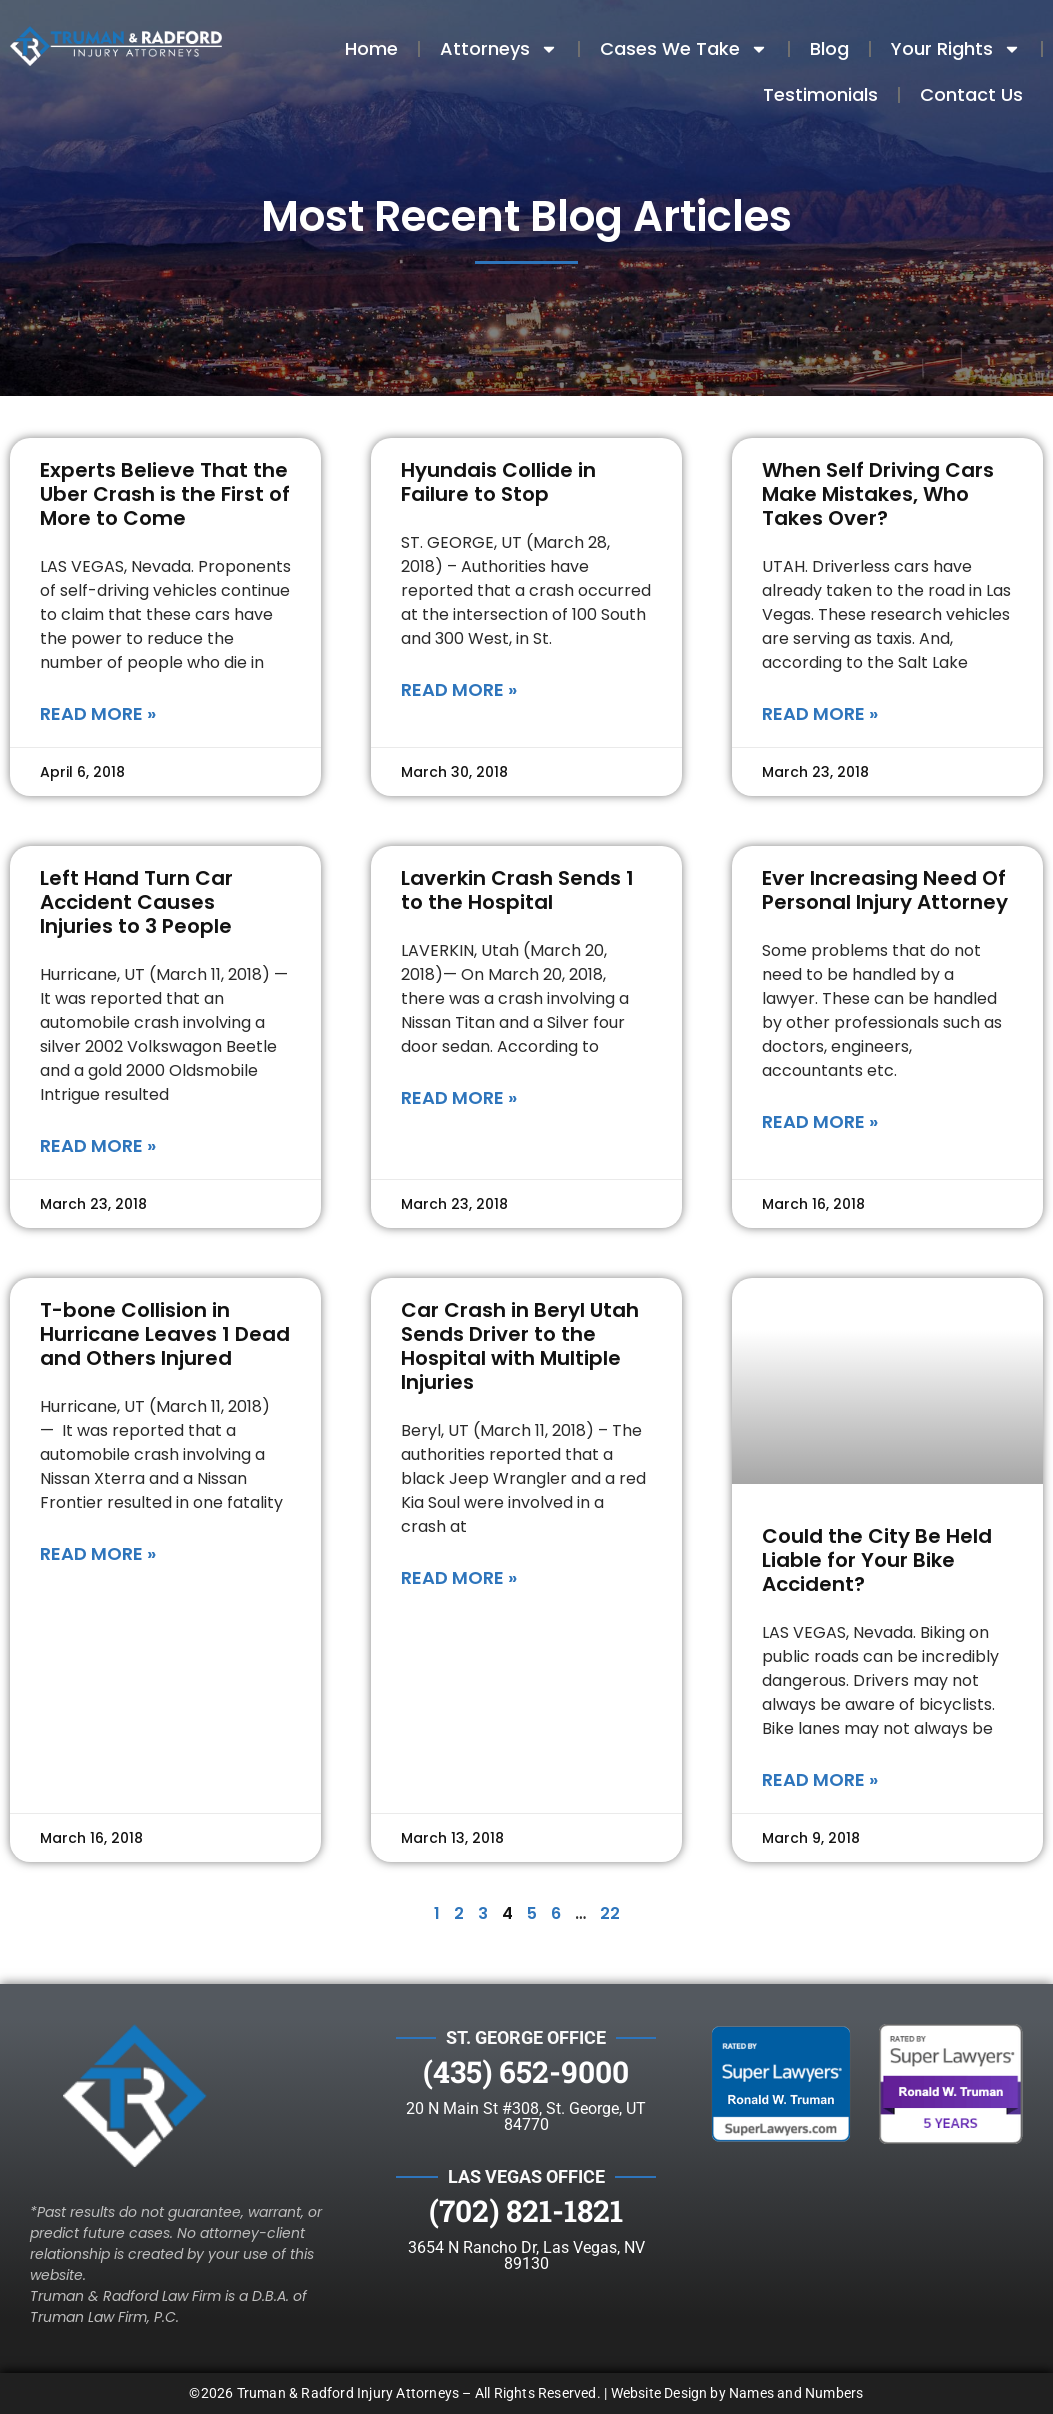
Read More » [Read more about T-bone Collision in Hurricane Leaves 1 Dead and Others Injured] (98, 1553)
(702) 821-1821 (526, 2210)
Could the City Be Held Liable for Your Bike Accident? (877, 1560)
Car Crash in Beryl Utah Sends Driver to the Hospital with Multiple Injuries (520, 1346)
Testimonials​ (820, 94)
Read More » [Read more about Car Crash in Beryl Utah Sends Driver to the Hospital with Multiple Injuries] (459, 1577)
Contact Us (971, 94)
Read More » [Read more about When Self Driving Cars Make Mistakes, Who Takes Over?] (820, 713)
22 (610, 1913)
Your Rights (956, 49)
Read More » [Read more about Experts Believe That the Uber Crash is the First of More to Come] (98, 713)
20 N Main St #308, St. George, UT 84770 (526, 2116)
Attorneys (499, 49)
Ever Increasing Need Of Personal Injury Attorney (885, 890)
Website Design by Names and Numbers (737, 2393)
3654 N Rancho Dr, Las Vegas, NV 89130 (526, 2255)
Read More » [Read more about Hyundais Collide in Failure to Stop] (459, 689)
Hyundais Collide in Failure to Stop (498, 482)
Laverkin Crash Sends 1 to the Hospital (517, 890)
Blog (829, 48)
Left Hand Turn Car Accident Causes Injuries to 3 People (136, 902)
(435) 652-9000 (526, 2071)
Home (371, 48)
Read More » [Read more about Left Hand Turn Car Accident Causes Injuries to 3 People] (98, 1145)
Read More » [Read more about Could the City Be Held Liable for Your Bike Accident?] (820, 1779)
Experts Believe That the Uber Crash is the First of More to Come (165, 494)
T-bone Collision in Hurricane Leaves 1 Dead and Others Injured (165, 1334)
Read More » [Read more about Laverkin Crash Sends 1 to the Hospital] (459, 1097)
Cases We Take (684, 49)
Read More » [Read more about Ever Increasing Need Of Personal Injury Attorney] (820, 1121)
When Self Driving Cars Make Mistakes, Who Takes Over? (878, 494)
